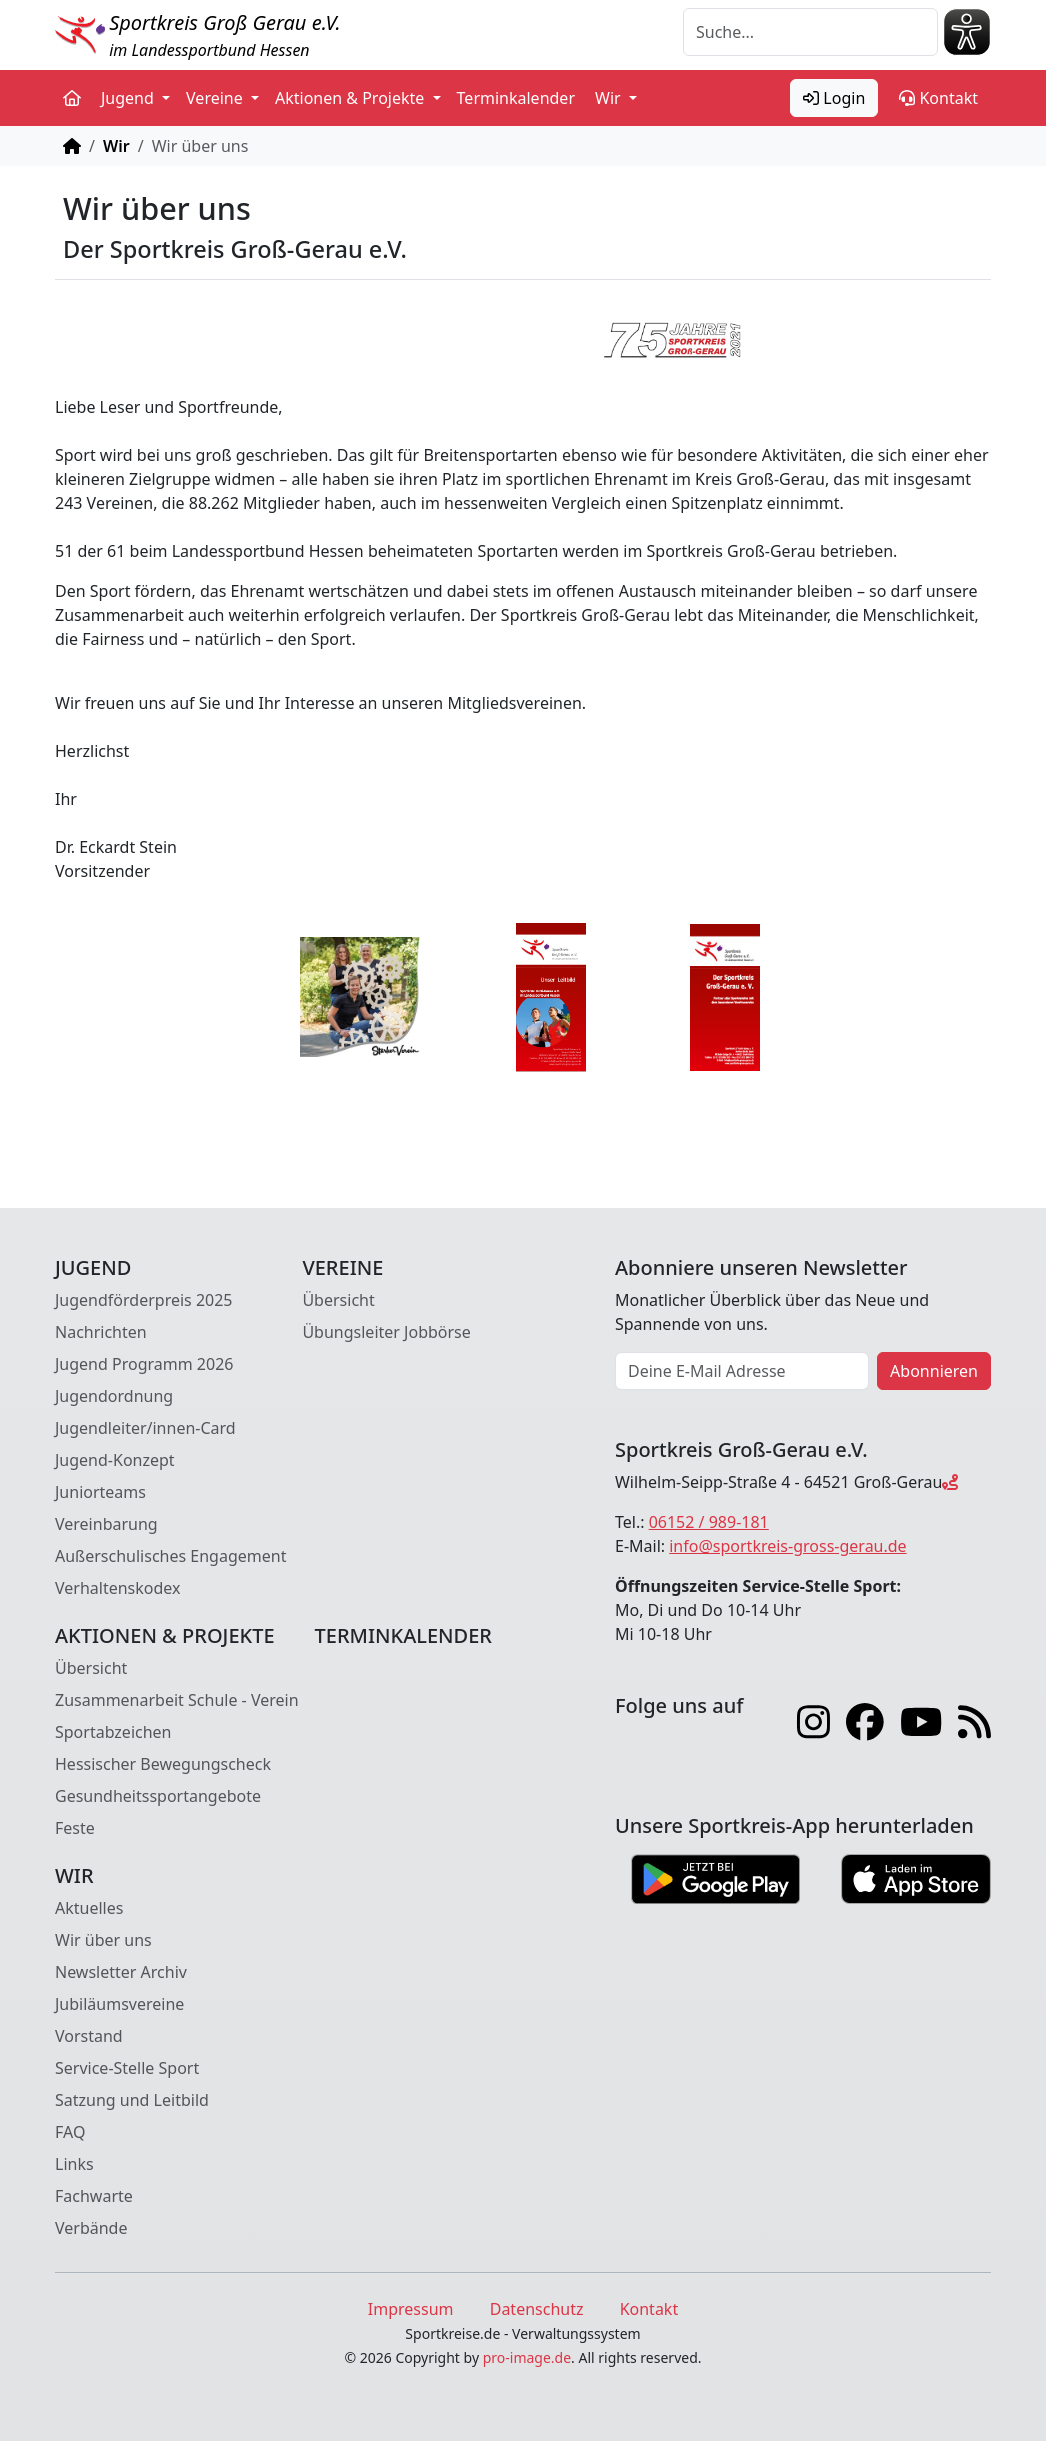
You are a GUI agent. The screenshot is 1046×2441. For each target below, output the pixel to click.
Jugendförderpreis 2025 (144, 1300)
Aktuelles (89, 1908)
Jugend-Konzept (115, 1460)
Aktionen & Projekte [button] (352, 98)
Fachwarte (94, 2196)
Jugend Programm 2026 (144, 1364)
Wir (116, 146)
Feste (75, 1828)
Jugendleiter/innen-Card (145, 1428)
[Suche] (810, 32)
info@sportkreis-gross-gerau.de (787, 1546)
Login (834, 98)
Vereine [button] (216, 98)
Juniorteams (100, 1492)
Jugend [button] (129, 98)
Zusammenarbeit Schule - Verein (177, 1700)
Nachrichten (101, 1332)
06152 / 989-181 (709, 1522)
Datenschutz (537, 2309)
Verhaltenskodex (118, 1588)
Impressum (411, 2309)
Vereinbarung (106, 1524)
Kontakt (938, 98)
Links (74, 2164)
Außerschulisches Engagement (170, 1556)
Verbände (91, 2228)
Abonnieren (934, 1371)
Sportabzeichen (113, 1732)
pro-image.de (527, 2357)
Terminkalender (516, 98)
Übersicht (338, 1300)
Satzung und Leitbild (132, 2100)
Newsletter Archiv (121, 1972)
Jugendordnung (114, 1396)
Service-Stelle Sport (127, 2068)
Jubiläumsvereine (119, 2004)
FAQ (70, 2132)
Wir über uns (103, 1940)
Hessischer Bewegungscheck (163, 1764)
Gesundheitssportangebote (158, 1796)
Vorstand (89, 2036)
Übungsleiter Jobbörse (386, 1332)
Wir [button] (610, 98)
